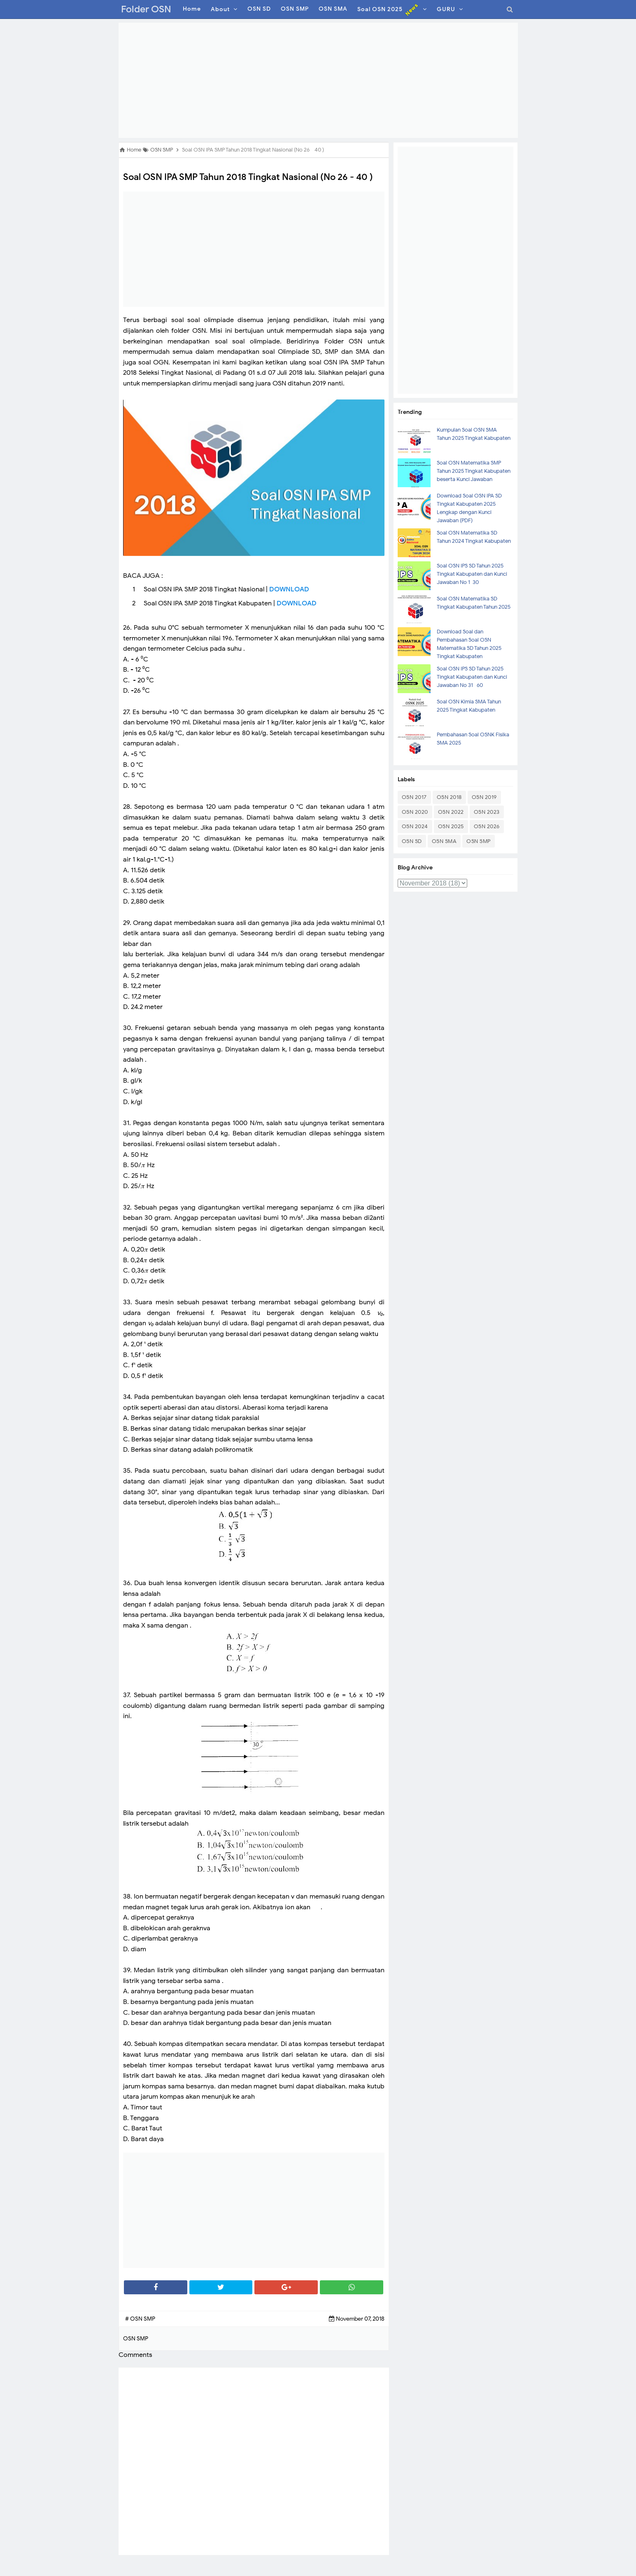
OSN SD (412, 841)
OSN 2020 (415, 811)
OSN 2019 (484, 797)
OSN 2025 (451, 826)
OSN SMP (478, 841)
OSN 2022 (451, 811)
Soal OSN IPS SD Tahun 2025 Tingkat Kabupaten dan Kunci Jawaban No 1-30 (472, 574)
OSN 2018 (449, 797)
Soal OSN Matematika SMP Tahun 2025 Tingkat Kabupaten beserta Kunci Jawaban (473, 471)
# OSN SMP (140, 2318)
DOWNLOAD (289, 589)
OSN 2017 (414, 797)
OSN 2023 (487, 811)
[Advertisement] (318, 80)
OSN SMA (444, 841)
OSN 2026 (487, 826)
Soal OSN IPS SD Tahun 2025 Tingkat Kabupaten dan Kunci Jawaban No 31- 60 (472, 677)
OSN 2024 (415, 826)
